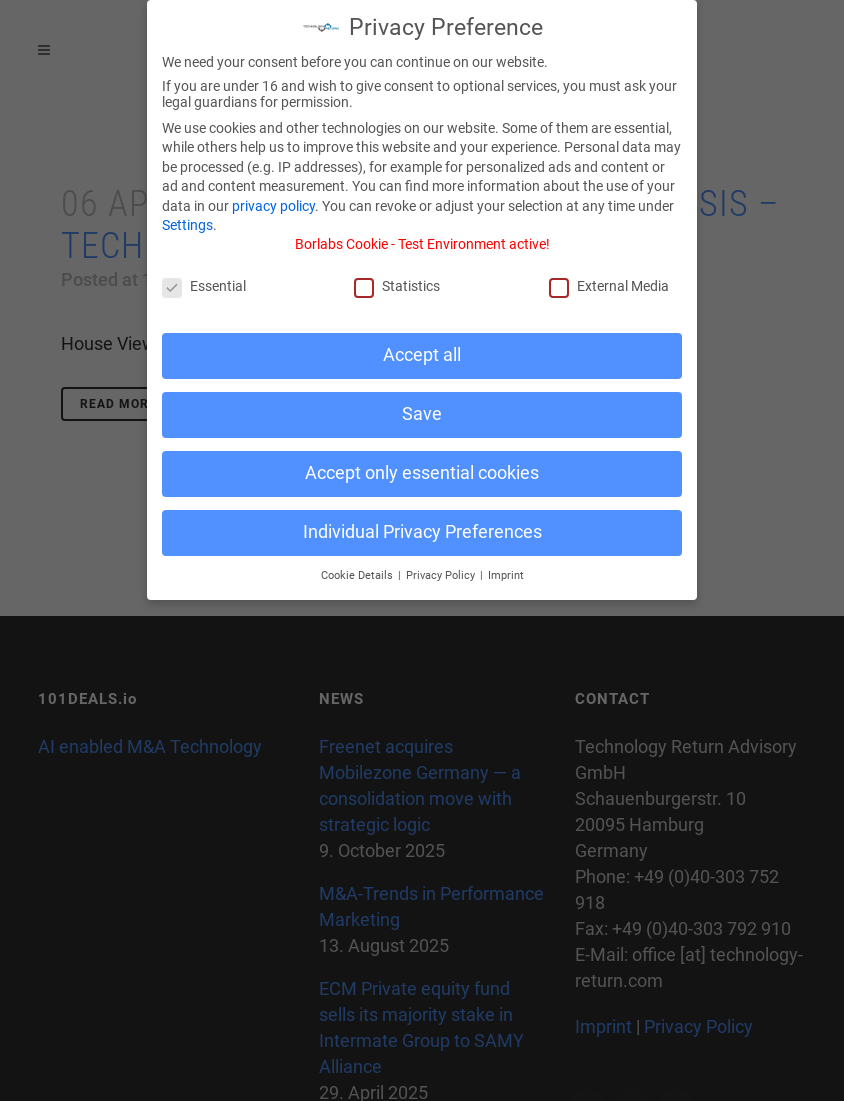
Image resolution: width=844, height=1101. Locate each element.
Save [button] (422, 406)
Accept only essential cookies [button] (422, 465)
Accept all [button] (422, 347)
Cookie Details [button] (358, 567)
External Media (609, 278)
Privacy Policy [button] (442, 567)
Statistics (397, 278)
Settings (187, 218)
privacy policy (273, 198)
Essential (204, 278)
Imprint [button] (506, 567)
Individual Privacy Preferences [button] (422, 524)
